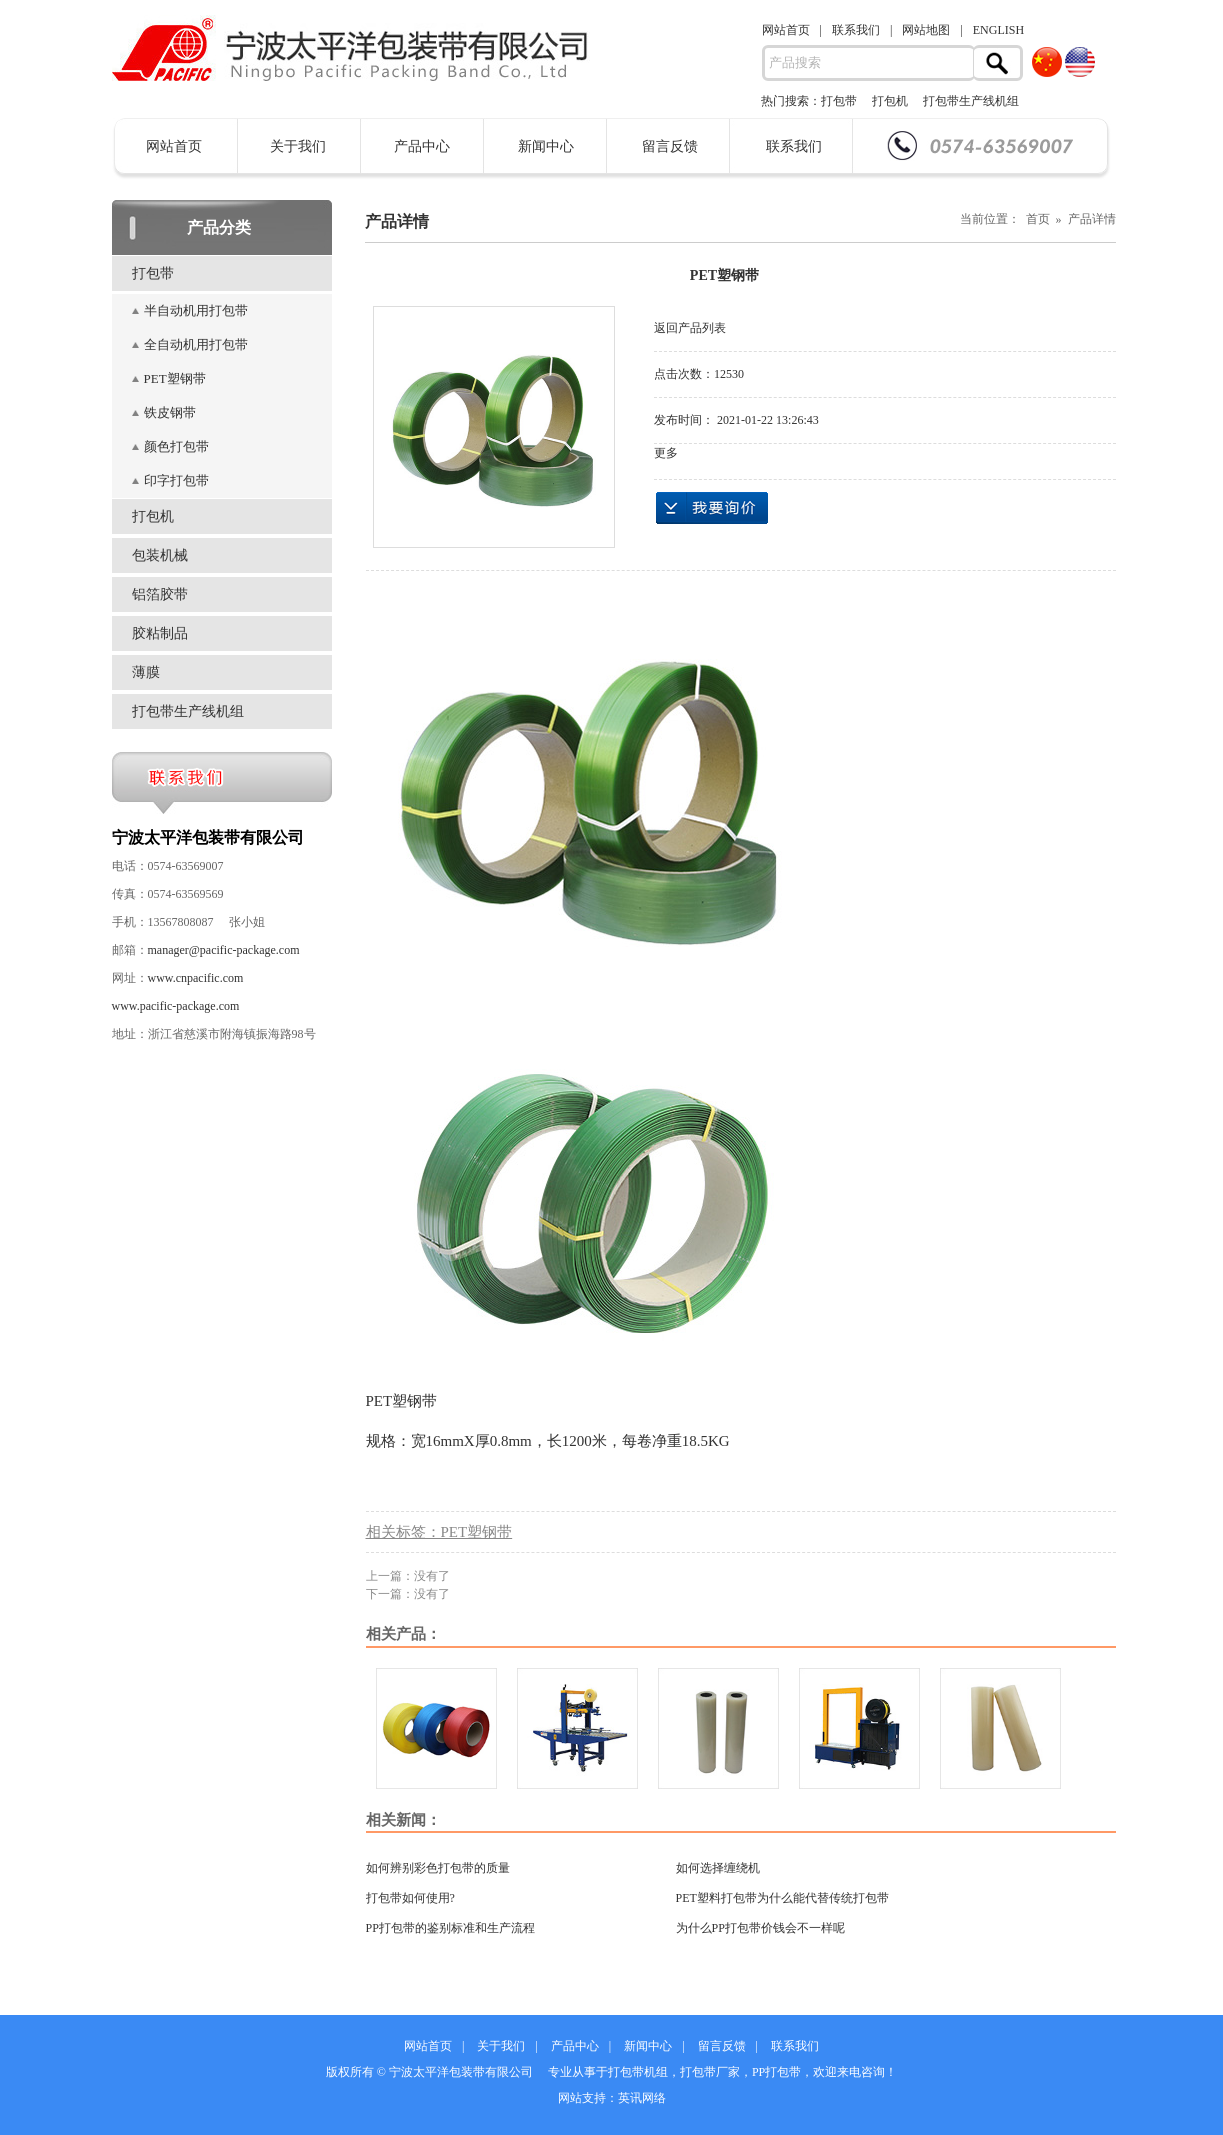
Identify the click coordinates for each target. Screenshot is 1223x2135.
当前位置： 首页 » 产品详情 (1038, 219)
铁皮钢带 (170, 412)
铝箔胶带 (160, 594)
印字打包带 (176, 480)
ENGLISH (998, 30)
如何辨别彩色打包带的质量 (438, 1868)
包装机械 (160, 555)
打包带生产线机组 (971, 101)
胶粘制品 (160, 633)
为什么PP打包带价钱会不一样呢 (760, 1928)
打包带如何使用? (410, 1898)
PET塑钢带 (175, 378)
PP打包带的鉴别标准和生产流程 (450, 1928)
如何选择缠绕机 (718, 1868)
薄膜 (146, 672)
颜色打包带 (176, 446)
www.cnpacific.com (196, 978)
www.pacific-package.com (176, 1006)
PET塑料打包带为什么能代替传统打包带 (782, 1898)
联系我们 (856, 30)
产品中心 (422, 146)
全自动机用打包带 (196, 344)
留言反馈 (670, 146)
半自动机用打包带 (196, 310)
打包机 (890, 101)
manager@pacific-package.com (224, 950)
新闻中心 (546, 146)
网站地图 (926, 30)
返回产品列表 (690, 328)
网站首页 (786, 30)
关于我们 (298, 146)
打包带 (839, 101)
